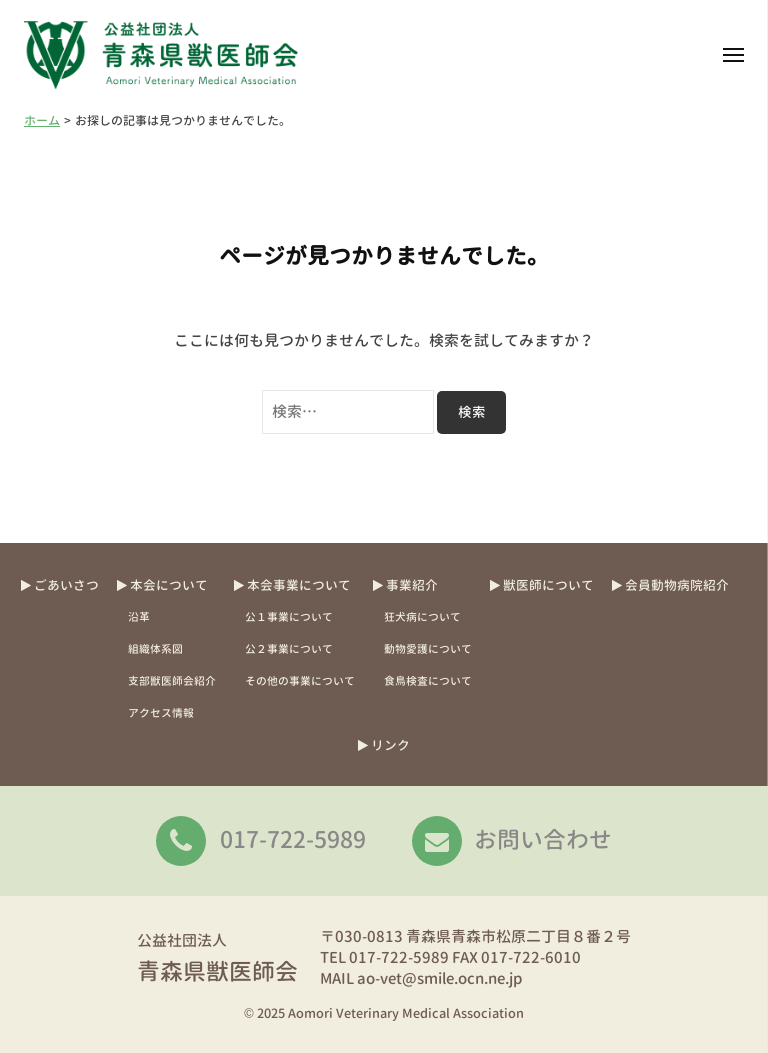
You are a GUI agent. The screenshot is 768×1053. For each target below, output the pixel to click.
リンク (390, 745)
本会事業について (299, 585)
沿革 (139, 616)
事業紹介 (412, 585)
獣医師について (548, 585)
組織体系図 (155, 648)
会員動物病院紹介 (677, 585)
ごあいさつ (66, 585)
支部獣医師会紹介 (172, 680)
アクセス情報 (161, 712)
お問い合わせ (543, 839)
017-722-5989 (293, 839)
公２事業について (289, 648)
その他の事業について (300, 680)
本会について (169, 585)
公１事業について (289, 616)
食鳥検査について (428, 680)
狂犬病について (422, 616)
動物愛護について (428, 648)
